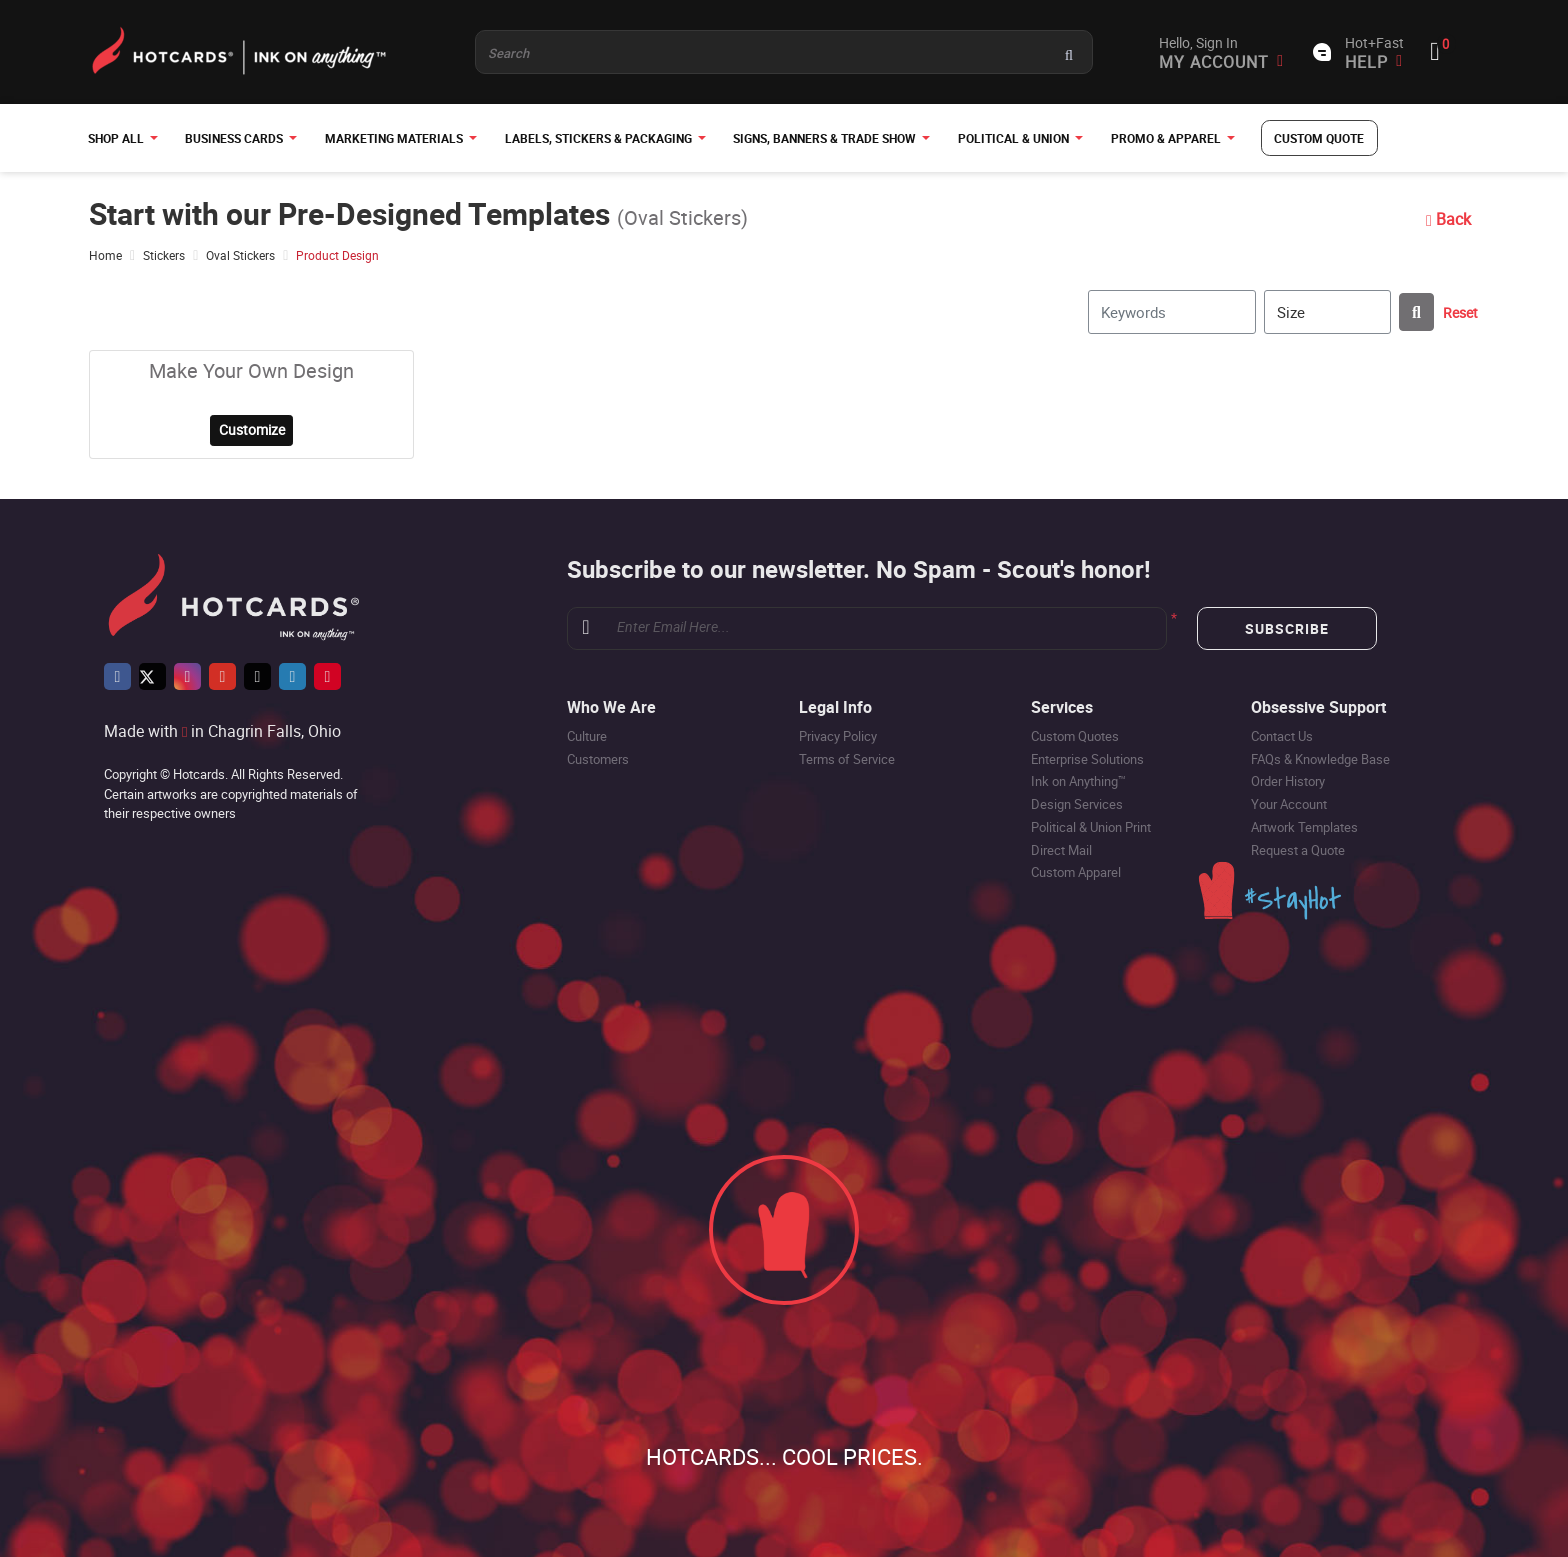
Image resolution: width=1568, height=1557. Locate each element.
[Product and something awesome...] (784, 52)
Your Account (1289, 805)
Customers (598, 759)
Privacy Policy (838, 736)
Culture (587, 736)
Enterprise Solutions (1087, 759)
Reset (1460, 312)
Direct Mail (1061, 850)
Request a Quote (1298, 850)
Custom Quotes (1075, 736)
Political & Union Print (1091, 827)
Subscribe (1287, 628)
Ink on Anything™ (1078, 782)
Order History (1288, 782)
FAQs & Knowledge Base (1320, 759)
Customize (252, 430)
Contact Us (1282, 736)
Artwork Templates (1304, 827)
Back (1447, 219)
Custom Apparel (1076, 873)
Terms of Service (847, 759)
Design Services (1077, 805)
